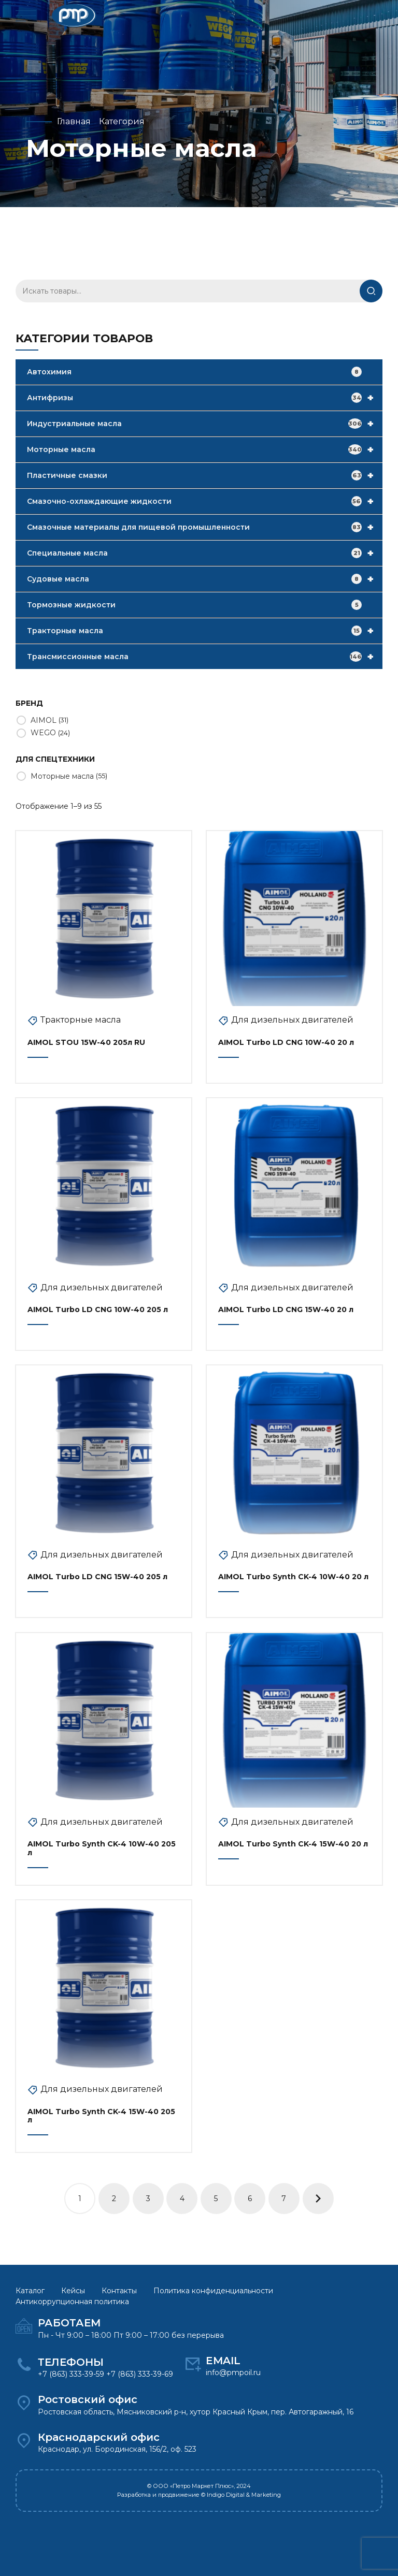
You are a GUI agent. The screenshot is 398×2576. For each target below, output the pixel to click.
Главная (74, 121)
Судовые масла (204, 578)
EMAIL (223, 2360)
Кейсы (73, 2290)
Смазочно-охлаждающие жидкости (204, 501)
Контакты (119, 2290)
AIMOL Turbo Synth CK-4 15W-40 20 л (293, 1844)
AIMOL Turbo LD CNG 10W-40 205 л (97, 1309)
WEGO (43, 732)
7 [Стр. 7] (283, 2198)
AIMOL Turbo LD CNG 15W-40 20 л (285, 1309)
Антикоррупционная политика (72, 2301)
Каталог (30, 2290)
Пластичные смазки (204, 475)
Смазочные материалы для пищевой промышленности (204, 527)
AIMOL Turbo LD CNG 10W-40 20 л (286, 1042)
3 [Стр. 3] (148, 2198)
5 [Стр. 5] (216, 2198)
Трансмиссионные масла (204, 656)
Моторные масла (204, 449)
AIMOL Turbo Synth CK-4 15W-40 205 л (101, 2116)
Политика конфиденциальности (213, 2290)
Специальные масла (204, 553)
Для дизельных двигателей (292, 1020)
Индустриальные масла (204, 423)
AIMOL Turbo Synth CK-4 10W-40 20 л (293, 1576)
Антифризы (204, 397)
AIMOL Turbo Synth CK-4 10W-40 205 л (101, 1848)
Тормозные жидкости (194, 605)
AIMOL (43, 720)
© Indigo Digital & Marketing (241, 2494)
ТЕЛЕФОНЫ (71, 2362)
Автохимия (194, 372)
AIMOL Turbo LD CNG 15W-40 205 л (97, 1576)
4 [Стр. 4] (182, 2198)
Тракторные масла (204, 630)
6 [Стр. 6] (250, 2198)
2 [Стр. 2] (114, 2198)
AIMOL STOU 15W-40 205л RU (86, 1042)
